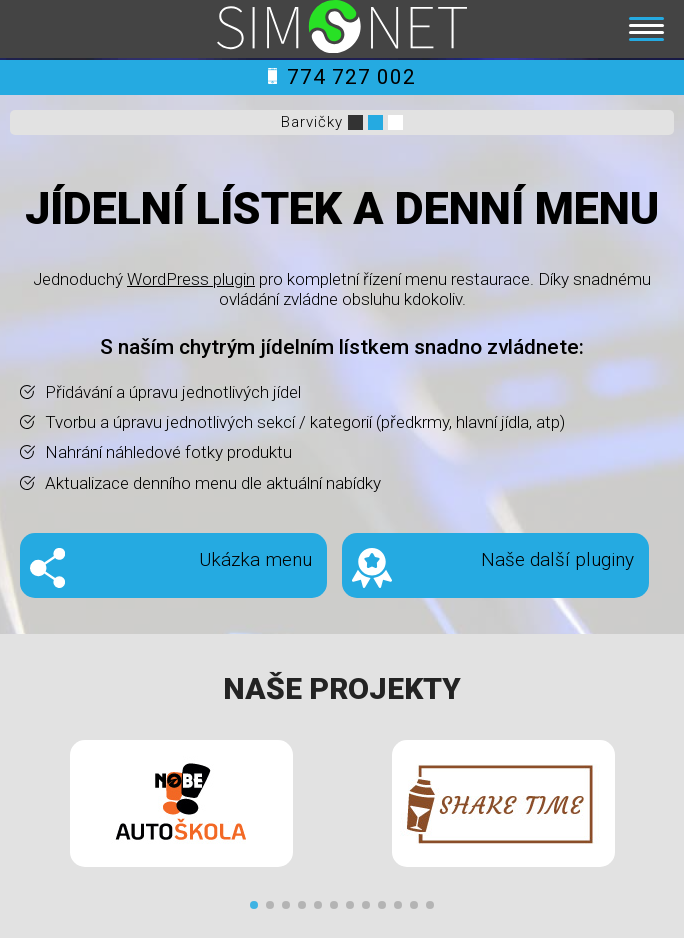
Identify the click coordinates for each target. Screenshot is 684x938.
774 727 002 (342, 77)
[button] (254, 905)
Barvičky (312, 122)
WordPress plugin (191, 279)
